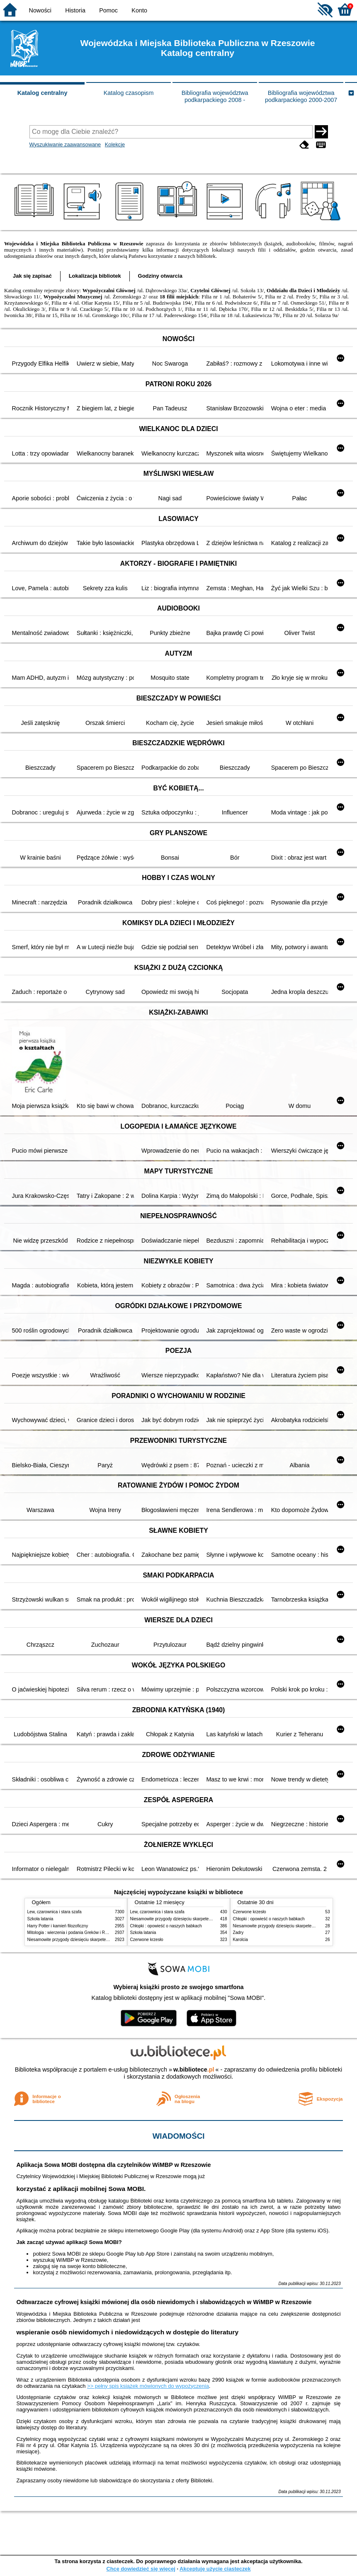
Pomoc (108, 10)
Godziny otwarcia (160, 276)
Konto (139, 10)
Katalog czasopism (129, 93)
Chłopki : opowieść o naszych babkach (166, 1926)
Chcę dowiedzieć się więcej (140, 2569)
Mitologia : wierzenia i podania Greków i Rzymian (73, 1932)
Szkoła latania (40, 1919)
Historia (75, 10)
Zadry (238, 1932)
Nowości (40, 10)
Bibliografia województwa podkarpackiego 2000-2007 (301, 96)
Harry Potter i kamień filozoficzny (57, 1926)
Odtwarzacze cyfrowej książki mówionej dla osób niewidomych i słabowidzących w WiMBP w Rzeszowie (163, 2302)
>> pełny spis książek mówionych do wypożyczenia (148, 2386)
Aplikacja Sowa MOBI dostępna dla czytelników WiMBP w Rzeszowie (113, 2165)
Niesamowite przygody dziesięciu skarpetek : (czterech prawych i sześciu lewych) (102, 1939)
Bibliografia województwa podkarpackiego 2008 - (215, 96)
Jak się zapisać (32, 276)
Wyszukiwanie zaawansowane (65, 144)
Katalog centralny (42, 93)
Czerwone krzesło (146, 1939)
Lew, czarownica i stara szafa (54, 1912)
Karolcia (240, 1939)
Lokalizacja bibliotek (95, 276)
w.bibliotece (193, 2069)
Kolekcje (115, 144)
